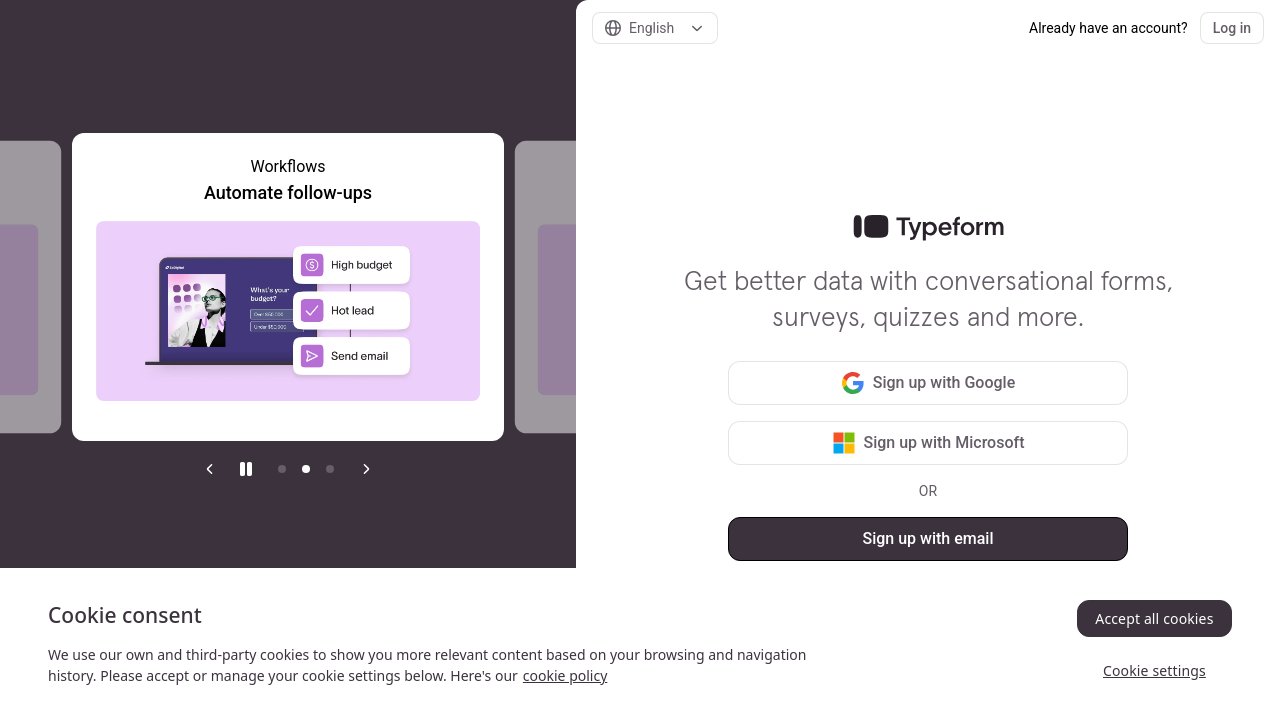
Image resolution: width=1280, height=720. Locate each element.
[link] (928, 228)
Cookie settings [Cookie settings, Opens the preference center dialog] (1154, 670)
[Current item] (282, 469)
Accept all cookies (1154, 618)
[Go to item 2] (306, 469)
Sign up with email (927, 538)
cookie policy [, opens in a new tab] (565, 675)
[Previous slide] (210, 469)
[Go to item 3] (330, 469)
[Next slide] (366, 469)
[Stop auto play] (246, 469)
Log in (1232, 28)
